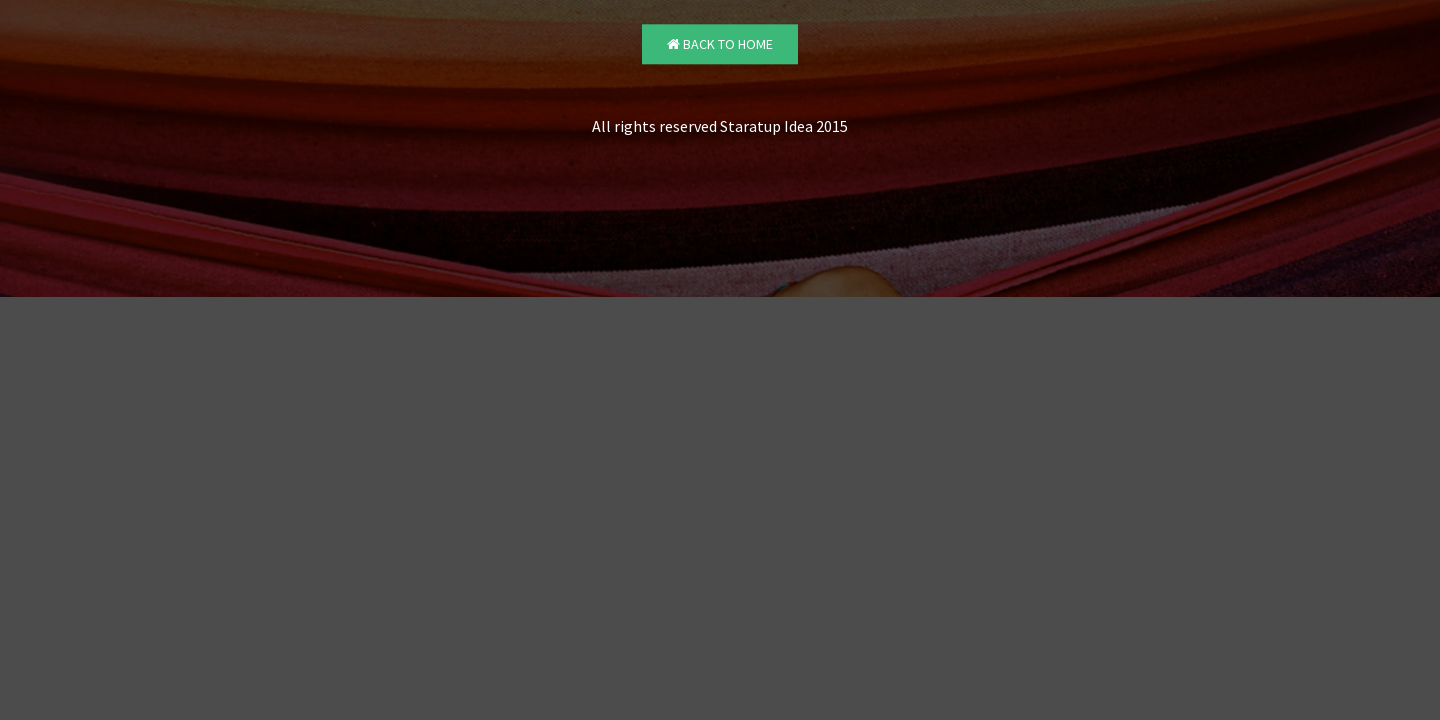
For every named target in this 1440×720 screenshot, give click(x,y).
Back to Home (720, 45)
